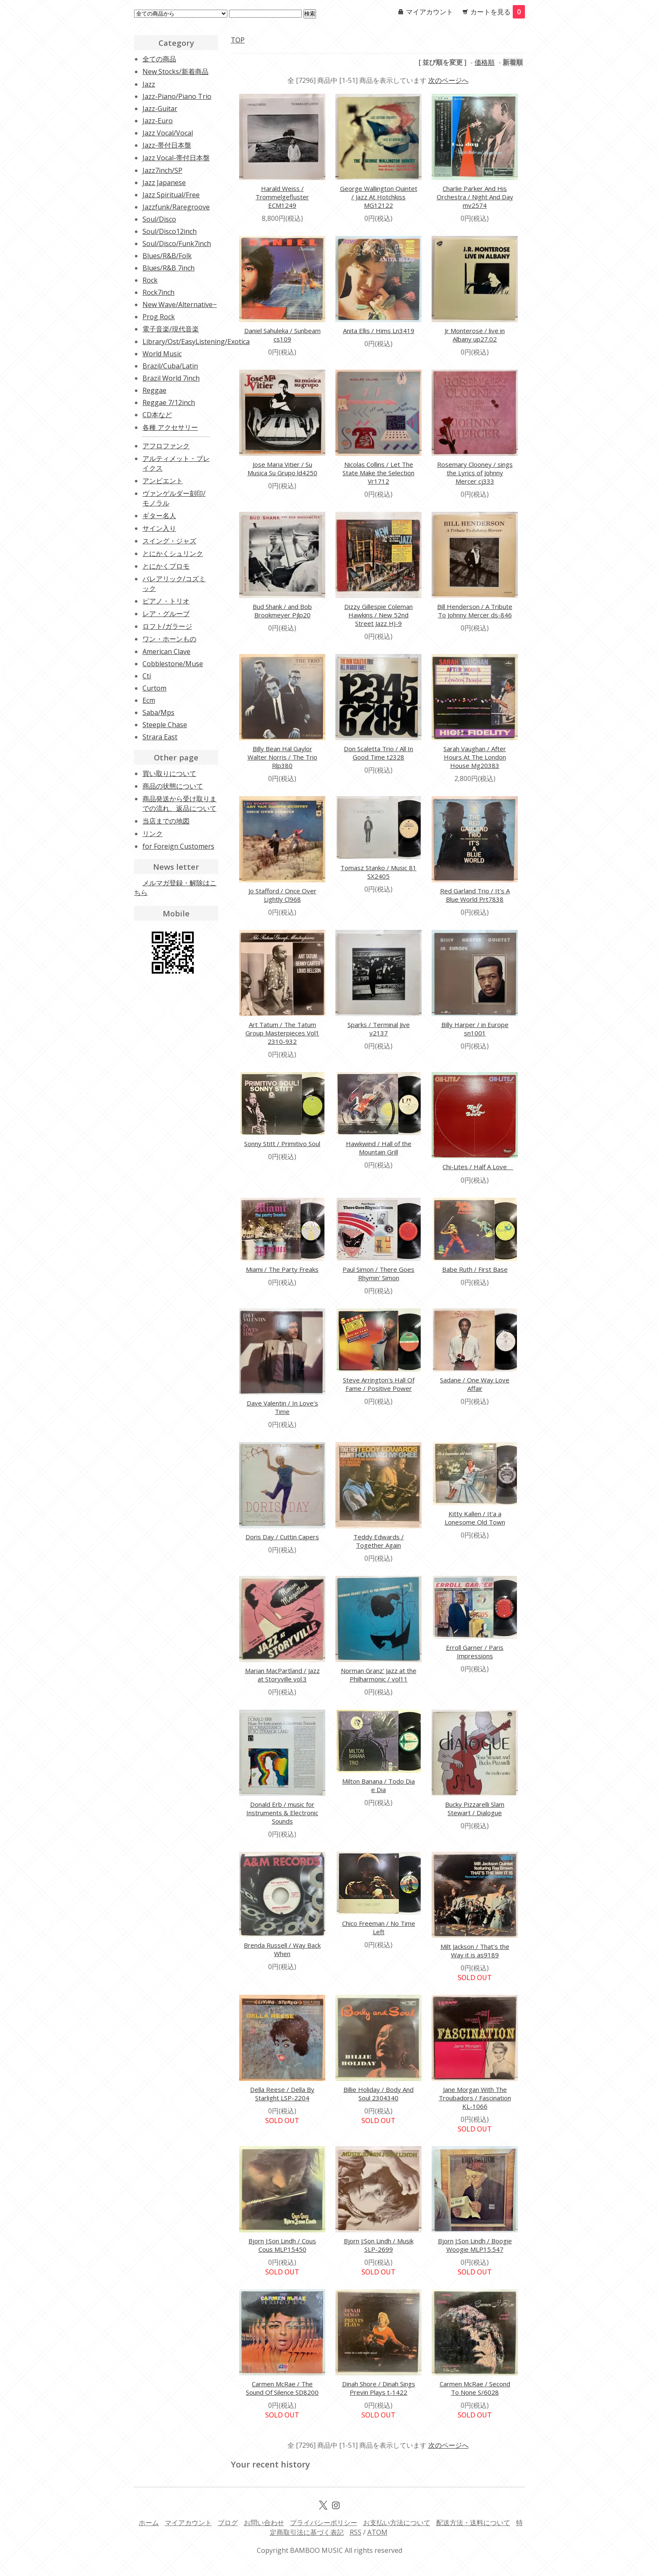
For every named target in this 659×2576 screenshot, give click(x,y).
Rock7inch (158, 292)
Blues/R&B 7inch (168, 268)
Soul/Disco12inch (169, 231)
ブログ (228, 2522)
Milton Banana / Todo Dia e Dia (378, 1785)
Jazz (148, 84)
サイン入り (159, 528)
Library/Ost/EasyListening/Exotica (196, 341)
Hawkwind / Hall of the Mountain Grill (378, 1147)
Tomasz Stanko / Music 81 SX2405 (378, 871)
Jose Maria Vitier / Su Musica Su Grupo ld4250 (282, 468)
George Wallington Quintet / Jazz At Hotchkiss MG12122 (378, 196)
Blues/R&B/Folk (167, 255)
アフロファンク (166, 445)
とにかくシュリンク (172, 553)
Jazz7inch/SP (162, 170)
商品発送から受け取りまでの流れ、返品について (179, 803)
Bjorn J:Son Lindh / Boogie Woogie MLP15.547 (475, 2245)
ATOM (377, 2532)
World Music (162, 353)
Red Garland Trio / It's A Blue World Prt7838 (475, 895)
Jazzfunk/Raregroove (176, 207)
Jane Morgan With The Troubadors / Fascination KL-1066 (475, 2097)
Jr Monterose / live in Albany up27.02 (475, 334)
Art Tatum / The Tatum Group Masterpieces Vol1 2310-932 (282, 1033)
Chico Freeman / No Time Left (378, 1927)
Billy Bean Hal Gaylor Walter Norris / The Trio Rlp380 (282, 757)
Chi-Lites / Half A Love (478, 1166)
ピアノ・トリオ (166, 601)
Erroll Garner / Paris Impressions (474, 1651)
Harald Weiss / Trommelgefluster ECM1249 (282, 196)
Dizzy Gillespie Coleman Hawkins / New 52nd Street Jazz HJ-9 (378, 614)
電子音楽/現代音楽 (170, 329)
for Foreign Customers (178, 846)
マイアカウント (429, 11)
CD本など (157, 414)
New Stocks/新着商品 (175, 71)
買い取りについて (169, 773)
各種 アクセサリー (170, 427)
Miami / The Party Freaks (282, 1269)
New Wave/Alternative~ (179, 304)
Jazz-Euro (157, 120)
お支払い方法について (396, 2522)
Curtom (154, 688)
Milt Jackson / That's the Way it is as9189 (474, 1950)
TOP (238, 40)
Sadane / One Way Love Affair (474, 1384)
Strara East (159, 736)
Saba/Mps (158, 712)
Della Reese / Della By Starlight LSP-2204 (282, 2093)
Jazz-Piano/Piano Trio (176, 96)
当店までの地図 (166, 821)
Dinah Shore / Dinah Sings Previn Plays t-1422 (378, 2388)
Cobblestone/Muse (172, 663)
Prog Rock (158, 316)
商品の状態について (172, 786)
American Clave (166, 651)
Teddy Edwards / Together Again (378, 1541)
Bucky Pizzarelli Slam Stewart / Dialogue (474, 1808)
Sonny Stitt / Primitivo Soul (282, 1143)
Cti (146, 675)
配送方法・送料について (473, 2522)
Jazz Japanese (164, 182)
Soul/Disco (159, 219)
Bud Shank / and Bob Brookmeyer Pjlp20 (282, 610)
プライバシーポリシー (323, 2522)
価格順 (484, 62)
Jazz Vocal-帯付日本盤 (176, 157)
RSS (355, 2532)
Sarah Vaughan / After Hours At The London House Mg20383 (474, 757)
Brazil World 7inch (171, 378)
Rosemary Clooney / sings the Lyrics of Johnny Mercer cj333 (475, 472)
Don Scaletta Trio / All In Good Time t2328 (378, 752)
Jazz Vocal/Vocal (167, 133)
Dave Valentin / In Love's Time (282, 1407)
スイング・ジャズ (169, 540)
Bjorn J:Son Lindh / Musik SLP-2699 (379, 2245)
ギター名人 (159, 515)
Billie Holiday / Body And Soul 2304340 (378, 2093)
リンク (152, 833)
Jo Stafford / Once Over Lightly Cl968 (282, 895)
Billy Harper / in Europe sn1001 (475, 1028)
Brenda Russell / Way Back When (282, 1949)
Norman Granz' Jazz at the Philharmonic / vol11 (378, 1674)
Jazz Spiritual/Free (171, 194)
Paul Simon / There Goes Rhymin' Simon (378, 1273)
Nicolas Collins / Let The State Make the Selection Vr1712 (378, 472)
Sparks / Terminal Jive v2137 (379, 1028)
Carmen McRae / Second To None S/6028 (475, 2388)
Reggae (154, 390)
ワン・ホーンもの (169, 638)
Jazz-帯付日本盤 (166, 145)
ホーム (149, 2522)
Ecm (148, 700)
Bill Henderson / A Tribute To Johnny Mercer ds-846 (474, 610)
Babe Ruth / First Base (475, 1269)
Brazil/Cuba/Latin (170, 366)
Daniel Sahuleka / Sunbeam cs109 (282, 334)
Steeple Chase (164, 724)
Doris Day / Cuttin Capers (282, 1537)
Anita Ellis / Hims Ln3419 (378, 330)
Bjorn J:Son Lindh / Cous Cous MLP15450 (282, 2245)
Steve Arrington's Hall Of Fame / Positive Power (378, 1384)
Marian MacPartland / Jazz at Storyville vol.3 (282, 1674)
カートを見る (497, 11)
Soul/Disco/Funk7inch (176, 243)
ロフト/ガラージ (167, 626)
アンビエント (162, 480)
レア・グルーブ (166, 613)
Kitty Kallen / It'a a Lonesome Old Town (475, 1517)
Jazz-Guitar (159, 108)
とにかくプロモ (166, 566)
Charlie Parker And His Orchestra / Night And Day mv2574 (475, 196)
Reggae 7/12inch (168, 402)
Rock (150, 280)
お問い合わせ (264, 2522)
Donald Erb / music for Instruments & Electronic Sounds (282, 1812)
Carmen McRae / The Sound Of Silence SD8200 (282, 2388)
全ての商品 (159, 59)
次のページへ (448, 80)
